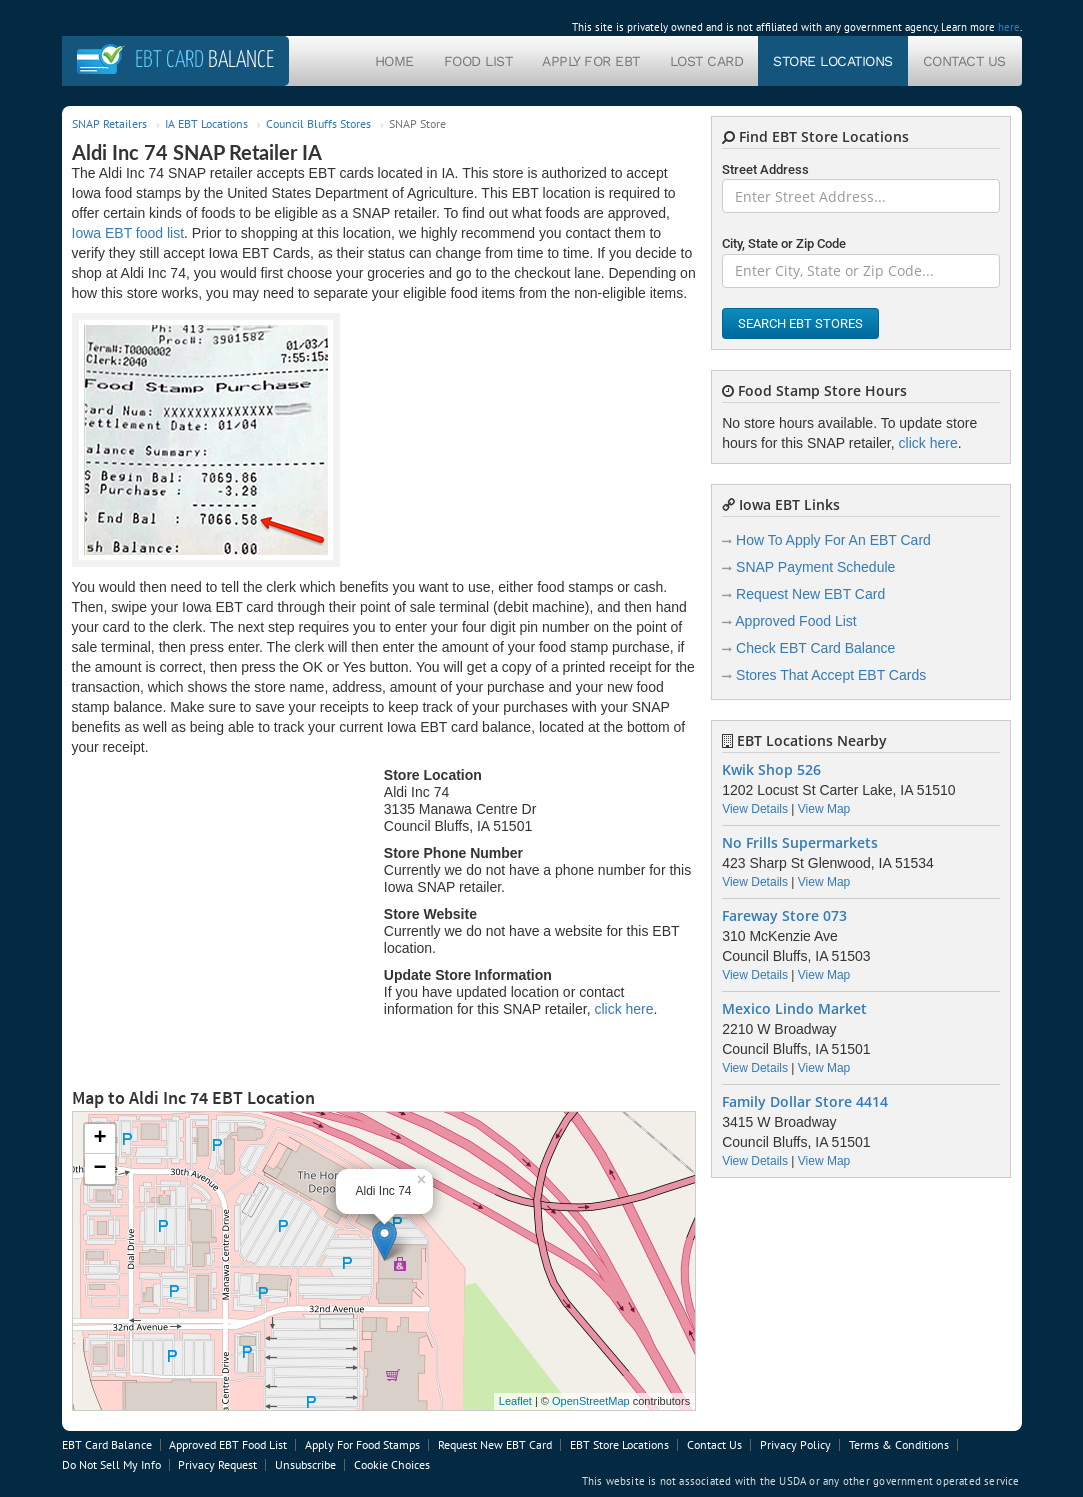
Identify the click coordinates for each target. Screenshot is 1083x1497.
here (1009, 27)
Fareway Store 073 (784, 916)
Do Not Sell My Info (111, 1464)
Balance (204, 60)
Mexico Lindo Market (794, 1009)
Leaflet (515, 1401)
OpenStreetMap (591, 1401)
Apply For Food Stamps (362, 1444)
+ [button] (99, 1139)
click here (623, 1009)
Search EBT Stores (800, 323)
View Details (755, 809)
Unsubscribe (305, 1464)
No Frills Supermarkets (800, 843)
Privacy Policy (795, 1444)
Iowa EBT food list (128, 233)
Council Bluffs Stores (318, 123)
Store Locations (833, 61)
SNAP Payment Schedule (815, 567)
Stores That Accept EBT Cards (831, 675)
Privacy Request (217, 1464)
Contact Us (964, 61)
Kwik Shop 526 (771, 770)
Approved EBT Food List (228, 1444)
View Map (824, 809)
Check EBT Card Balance (815, 648)
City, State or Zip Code (784, 243)
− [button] (99, 1169)
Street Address (765, 169)
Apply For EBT (591, 61)
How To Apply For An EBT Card (833, 540)
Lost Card (707, 61)
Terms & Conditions (899, 1444)
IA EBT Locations (206, 123)
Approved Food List (795, 621)
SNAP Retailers (109, 123)
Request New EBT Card (810, 594)
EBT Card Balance (107, 1444)
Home (394, 61)
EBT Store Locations (619, 1444)
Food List (478, 61)
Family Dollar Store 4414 (805, 1102)
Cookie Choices (392, 1464)
